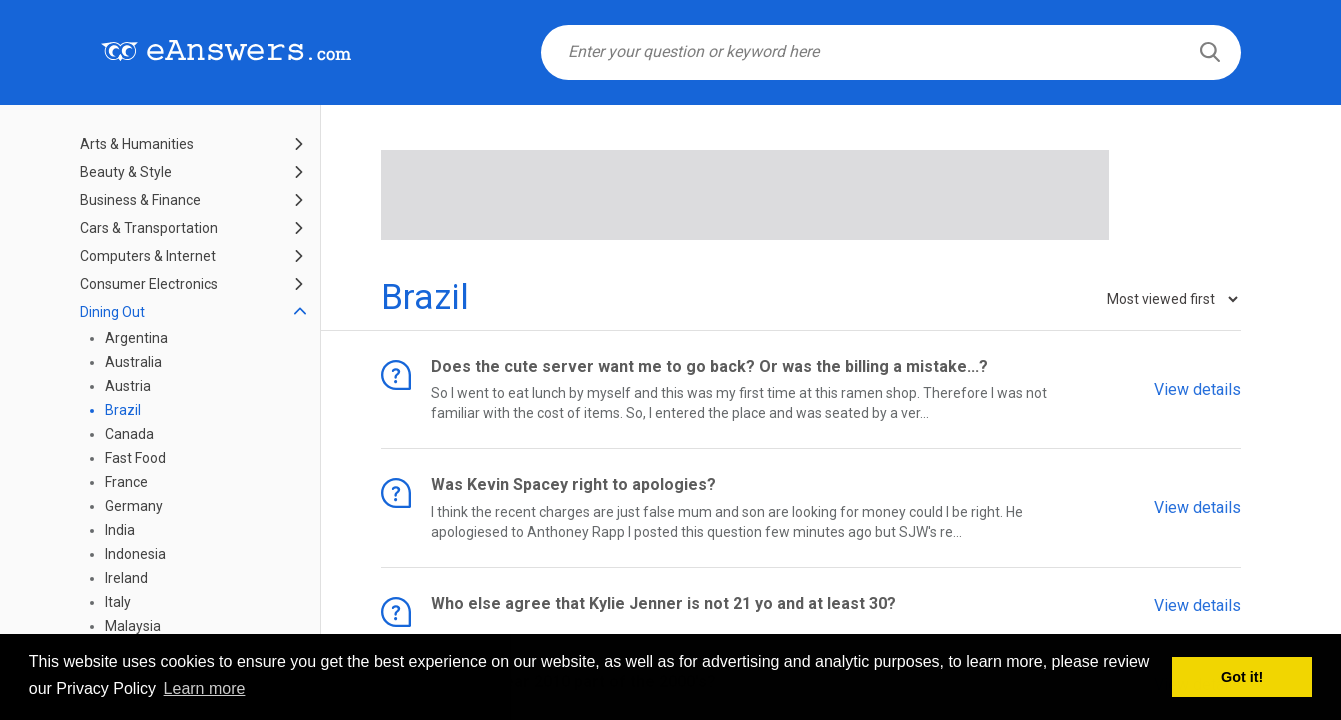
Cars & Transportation (149, 228)
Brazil (123, 410)
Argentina (136, 338)
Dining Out (112, 312)
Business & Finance (140, 200)
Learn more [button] (205, 688)
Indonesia (135, 554)
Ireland (126, 578)
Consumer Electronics (149, 284)
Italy (118, 602)
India (120, 530)
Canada (129, 434)
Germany (134, 506)
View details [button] (1197, 388)
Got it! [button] (1242, 677)
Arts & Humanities (137, 144)
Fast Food (135, 458)
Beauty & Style (126, 172)
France (126, 482)
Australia (133, 362)
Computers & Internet (148, 256)
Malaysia (133, 626)
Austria (128, 386)
